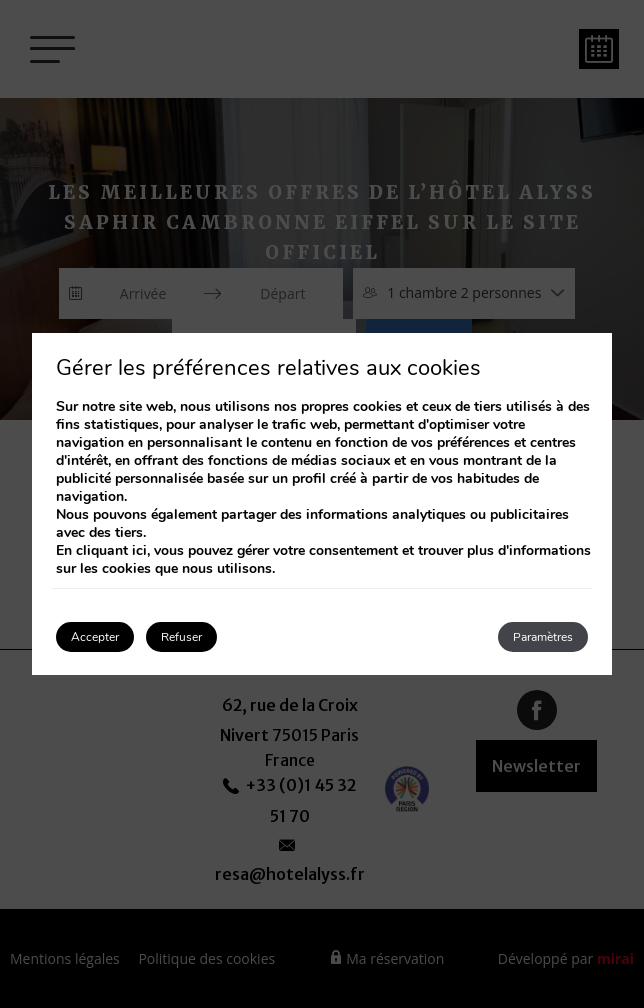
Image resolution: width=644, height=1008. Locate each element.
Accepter (95, 637)
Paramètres (543, 637)
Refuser (181, 637)
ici (139, 550)
